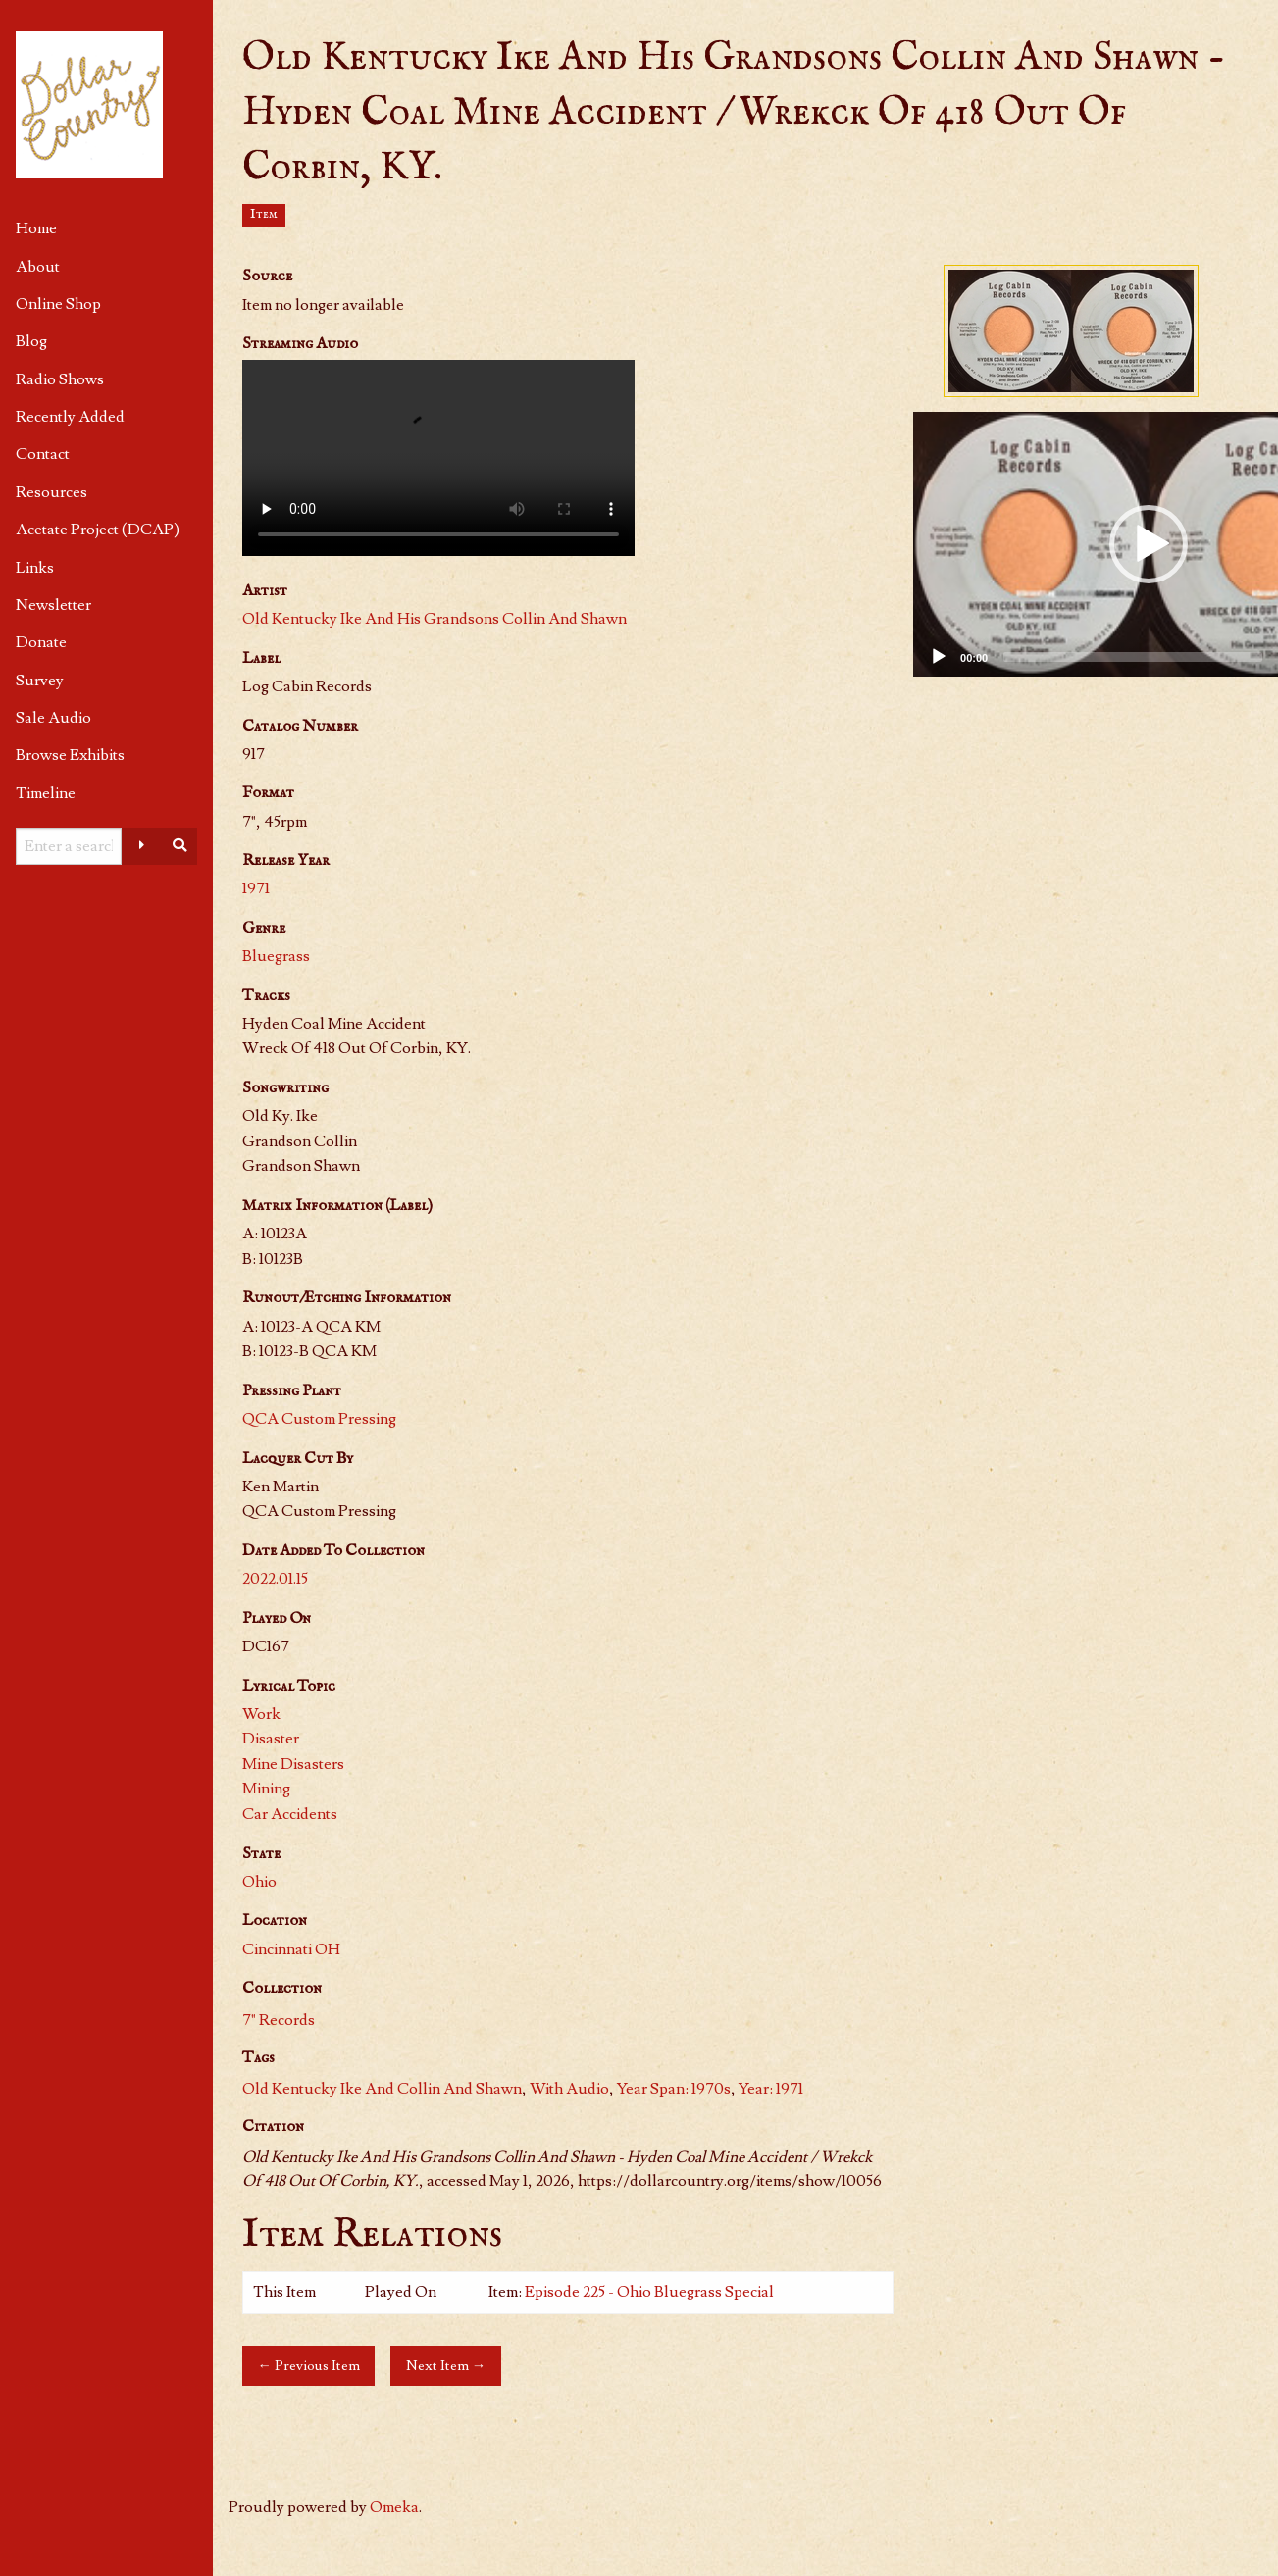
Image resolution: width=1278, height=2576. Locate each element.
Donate (41, 642)
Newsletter (53, 605)
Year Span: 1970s (674, 2088)
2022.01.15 (275, 1579)
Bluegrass (276, 956)
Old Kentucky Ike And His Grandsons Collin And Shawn (434, 619)
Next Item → (446, 2365)
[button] (1148, 544)
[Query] (69, 846)
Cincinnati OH (291, 1949)
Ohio (259, 1882)
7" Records (278, 2020)
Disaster (270, 1738)
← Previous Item (309, 2365)
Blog (31, 341)
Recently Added (70, 417)
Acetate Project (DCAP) (97, 529)
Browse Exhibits (70, 755)
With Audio (569, 2088)
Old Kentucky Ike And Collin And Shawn (382, 2088)
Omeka (394, 2507)
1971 (256, 888)
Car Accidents (289, 1814)
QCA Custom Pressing (319, 1419)
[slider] (1132, 657)
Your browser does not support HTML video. (438, 458)
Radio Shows (60, 379)
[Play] (938, 657)
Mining (266, 1788)
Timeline (46, 793)
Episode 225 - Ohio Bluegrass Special (649, 2291)
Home (36, 228)
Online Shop (58, 304)
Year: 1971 (771, 2088)
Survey (40, 680)
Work (261, 1714)
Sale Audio (53, 718)
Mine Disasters (293, 1764)
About (38, 267)
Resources (51, 492)
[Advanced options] (141, 846)
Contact (43, 454)
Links (35, 568)
